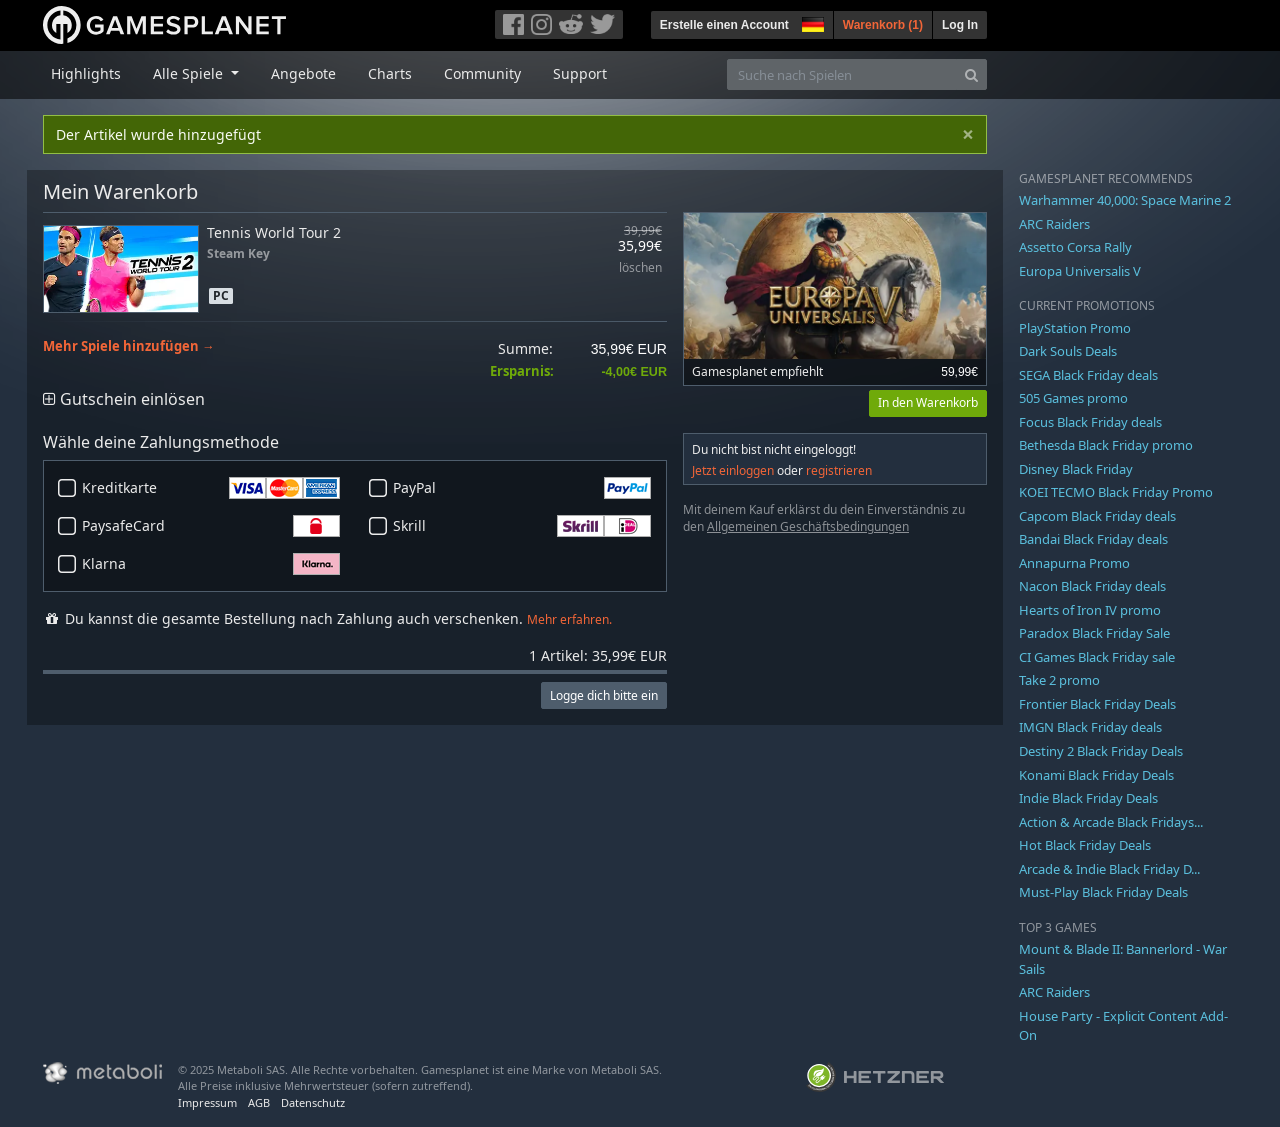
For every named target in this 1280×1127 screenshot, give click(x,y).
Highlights (86, 73)
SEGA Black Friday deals (1088, 375)
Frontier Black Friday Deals (1097, 704)
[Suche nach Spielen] (842, 74)
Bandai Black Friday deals (1093, 539)
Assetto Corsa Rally (1075, 247)
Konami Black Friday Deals (1096, 775)
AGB (259, 1102)
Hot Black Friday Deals (1085, 845)
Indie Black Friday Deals (1088, 798)
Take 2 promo (1059, 680)
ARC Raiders (1054, 224)
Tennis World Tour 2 (274, 232)
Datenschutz (313, 1102)
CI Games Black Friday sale (1097, 657)
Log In (960, 25)
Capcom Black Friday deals (1097, 516)
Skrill (522, 526)
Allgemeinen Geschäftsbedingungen (808, 526)
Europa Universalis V (1080, 271)
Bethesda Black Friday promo (1106, 445)
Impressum (207, 1102)
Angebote (303, 73)
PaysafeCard (211, 526)
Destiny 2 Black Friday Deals (1101, 751)
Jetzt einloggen (733, 470)
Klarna (211, 564)
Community (482, 73)
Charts (390, 73)
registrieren (839, 470)
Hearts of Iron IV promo (1090, 610)
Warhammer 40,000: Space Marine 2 (1125, 200)
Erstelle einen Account (724, 25)
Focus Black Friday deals (1090, 422)
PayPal (522, 488)
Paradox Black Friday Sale (1094, 633)
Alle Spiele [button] (190, 73)
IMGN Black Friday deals (1090, 727)
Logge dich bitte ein (604, 695)
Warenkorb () (883, 25)
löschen (640, 268)
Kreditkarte (211, 488)
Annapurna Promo (1074, 563)
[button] (811, 22)
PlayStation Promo (1075, 328)
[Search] (971, 74)
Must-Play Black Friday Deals (1103, 892)
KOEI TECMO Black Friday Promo (1116, 492)
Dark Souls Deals (1068, 351)
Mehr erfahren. (569, 619)
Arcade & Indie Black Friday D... (1109, 869)
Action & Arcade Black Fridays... (1111, 822)
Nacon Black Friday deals (1092, 586)
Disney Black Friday (1076, 469)
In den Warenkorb (928, 402)
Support (580, 73)
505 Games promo (1073, 398)
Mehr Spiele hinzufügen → (129, 346)
